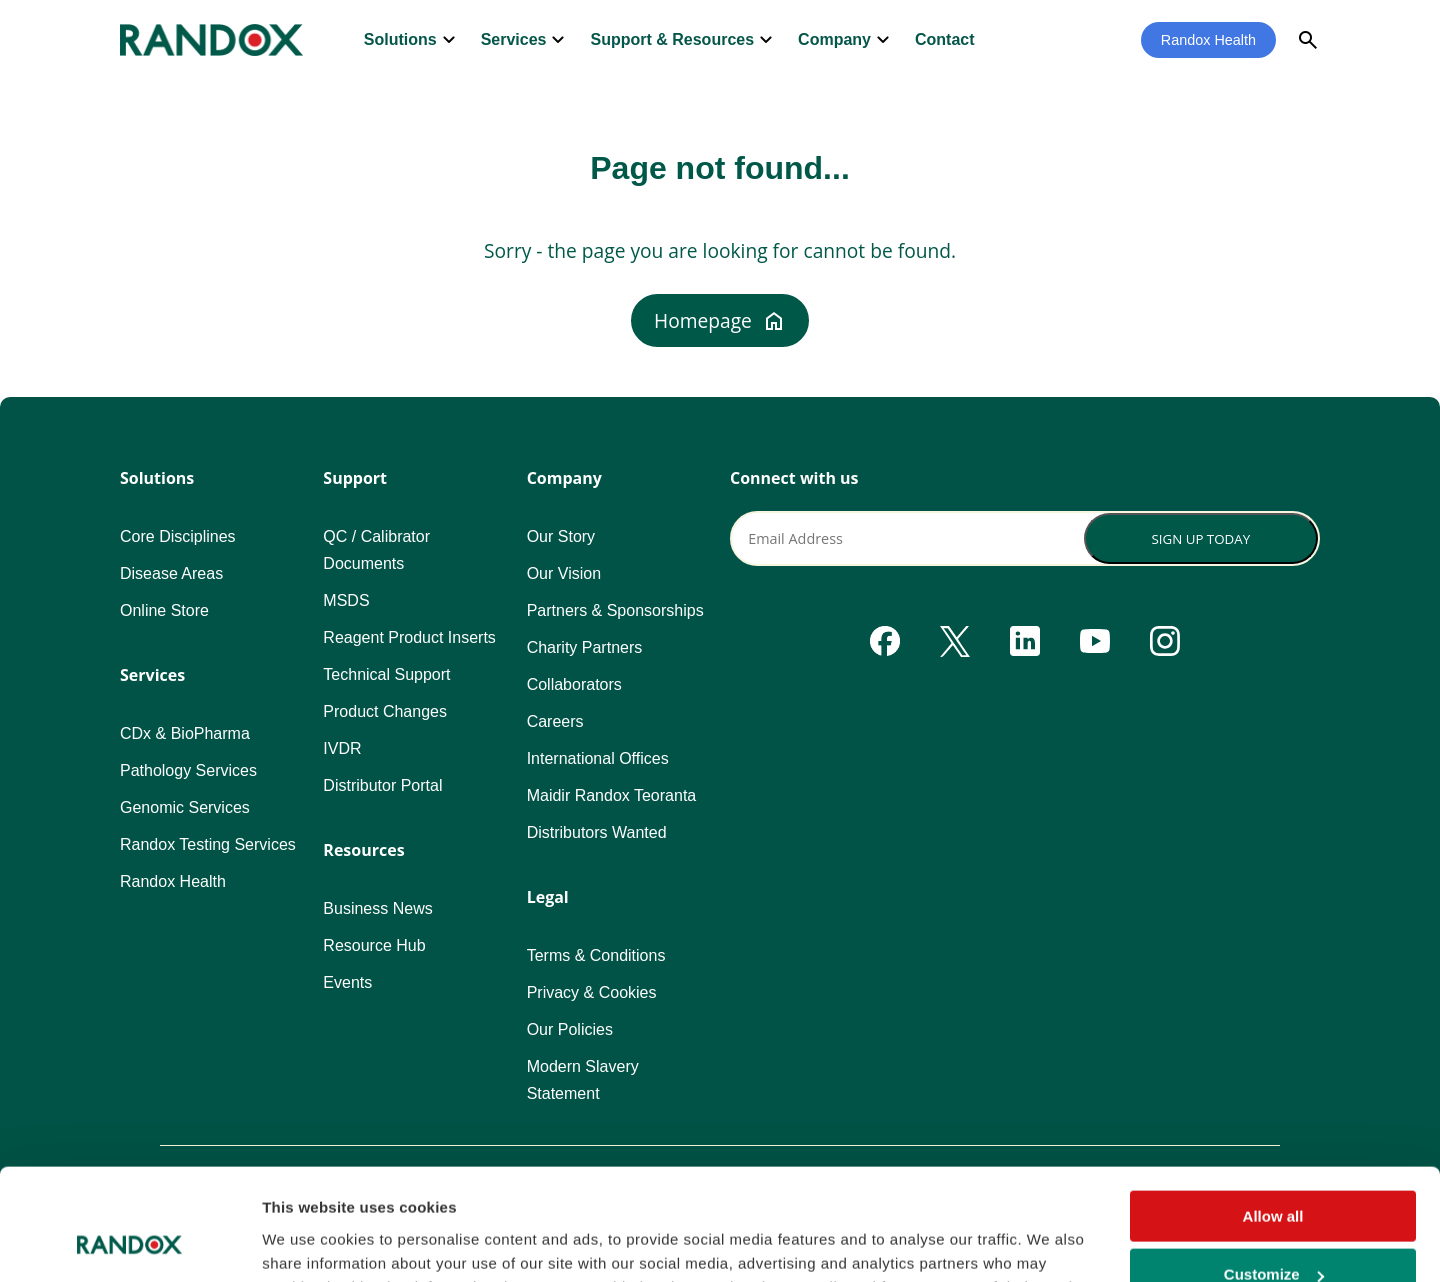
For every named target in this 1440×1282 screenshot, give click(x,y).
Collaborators (574, 684)
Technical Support (386, 674)
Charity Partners (585, 647)
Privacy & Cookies (592, 992)
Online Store (164, 610)
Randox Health (1208, 40)
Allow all (1273, 1115)
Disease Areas (171, 573)
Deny (1273, 1232)
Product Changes (385, 711)
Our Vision (564, 573)
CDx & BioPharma (185, 733)
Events (347, 982)
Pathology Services (188, 770)
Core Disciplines (178, 536)
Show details (308, 1241)
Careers (555, 721)
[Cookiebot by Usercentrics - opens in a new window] (129, 1243)
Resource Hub (374, 945)
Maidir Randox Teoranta (612, 795)
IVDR (342, 748)
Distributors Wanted (597, 832)
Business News (377, 908)
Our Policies (570, 1029)
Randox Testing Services (208, 844)
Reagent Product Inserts (409, 637)
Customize (1274, 1174)
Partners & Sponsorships (615, 610)
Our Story (561, 536)
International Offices (598, 758)
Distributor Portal (382, 785)
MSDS (346, 600)
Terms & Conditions (596, 955)
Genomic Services (185, 807)
